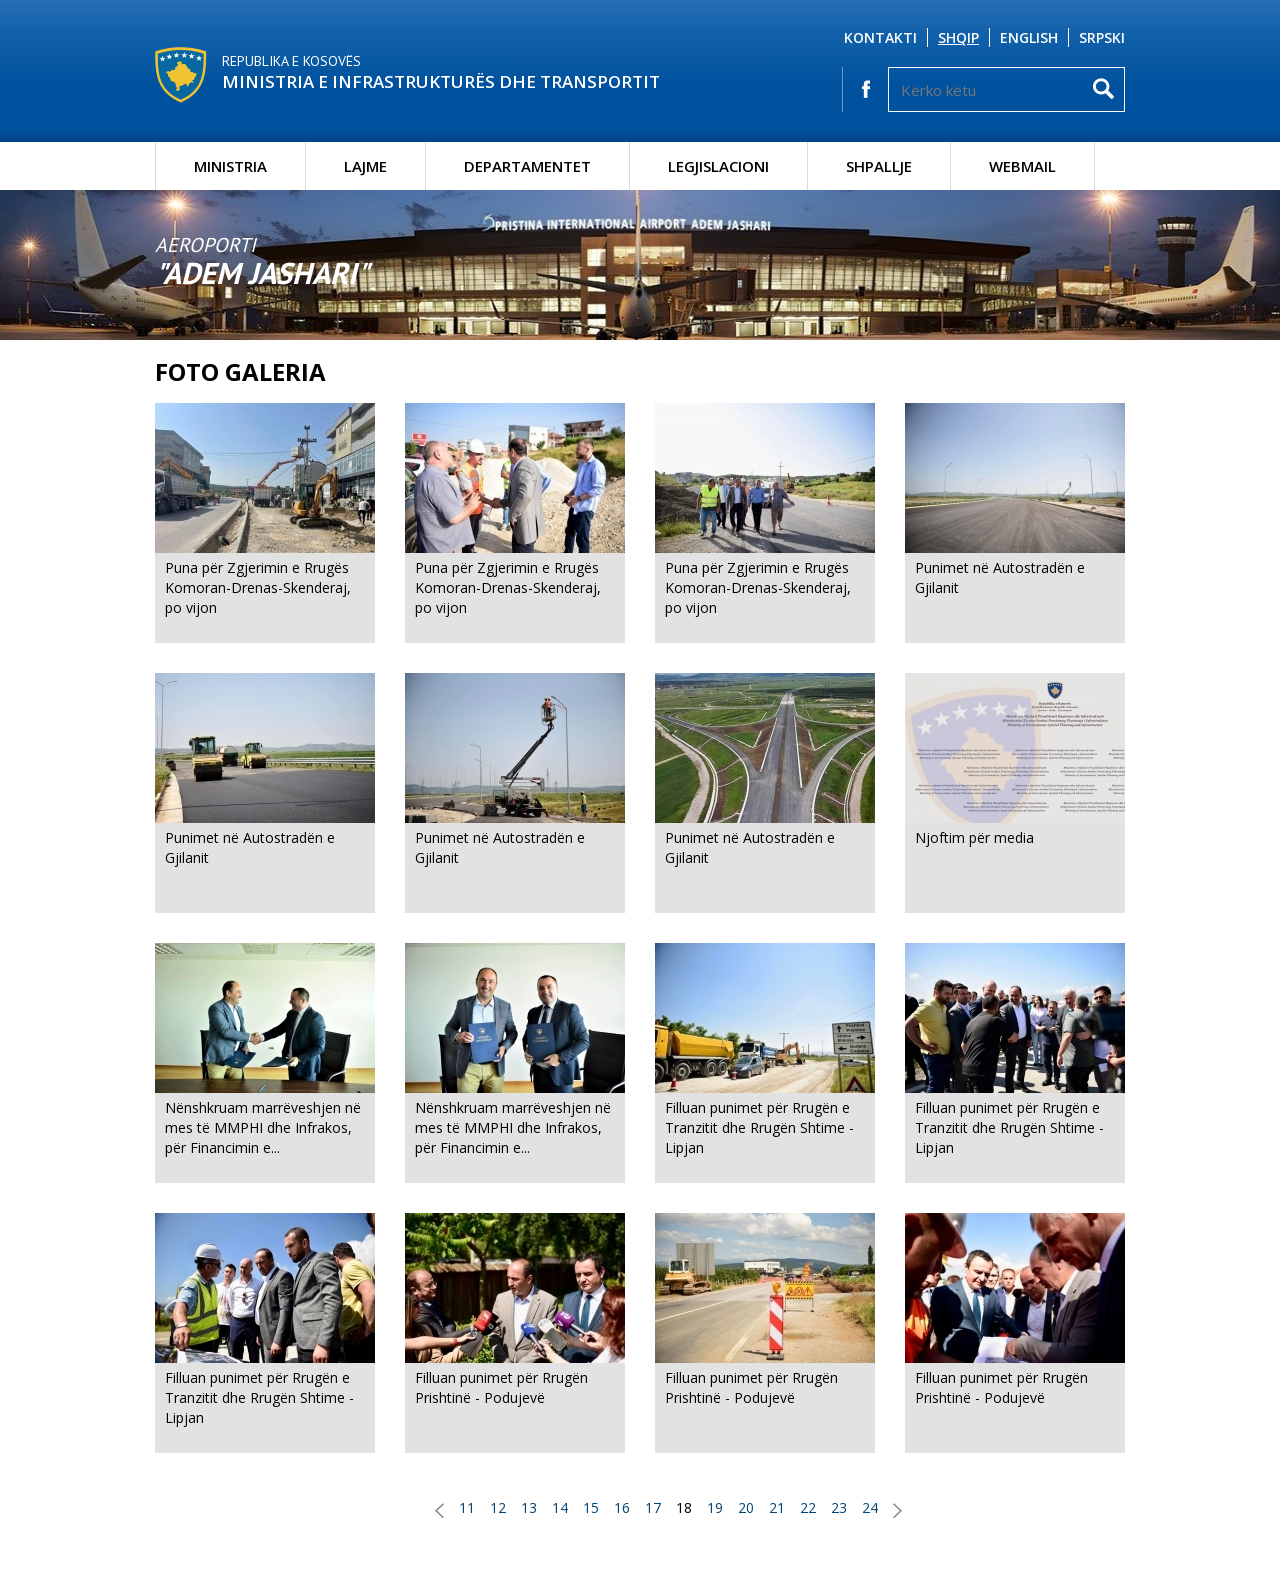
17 (653, 1507)
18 (684, 1507)
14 (560, 1507)
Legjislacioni (718, 166)
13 (529, 1507)
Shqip (958, 37)
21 (777, 1507)
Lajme (365, 166)
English (1029, 37)
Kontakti (880, 37)
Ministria (230, 166)
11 (467, 1507)
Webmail (1022, 166)
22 (808, 1507)
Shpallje (879, 166)
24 (870, 1507)
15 (591, 1507)
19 (715, 1507)
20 (746, 1507)
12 (498, 1507)
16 (622, 1507)
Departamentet (527, 166)
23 (839, 1507)
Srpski (1102, 37)
